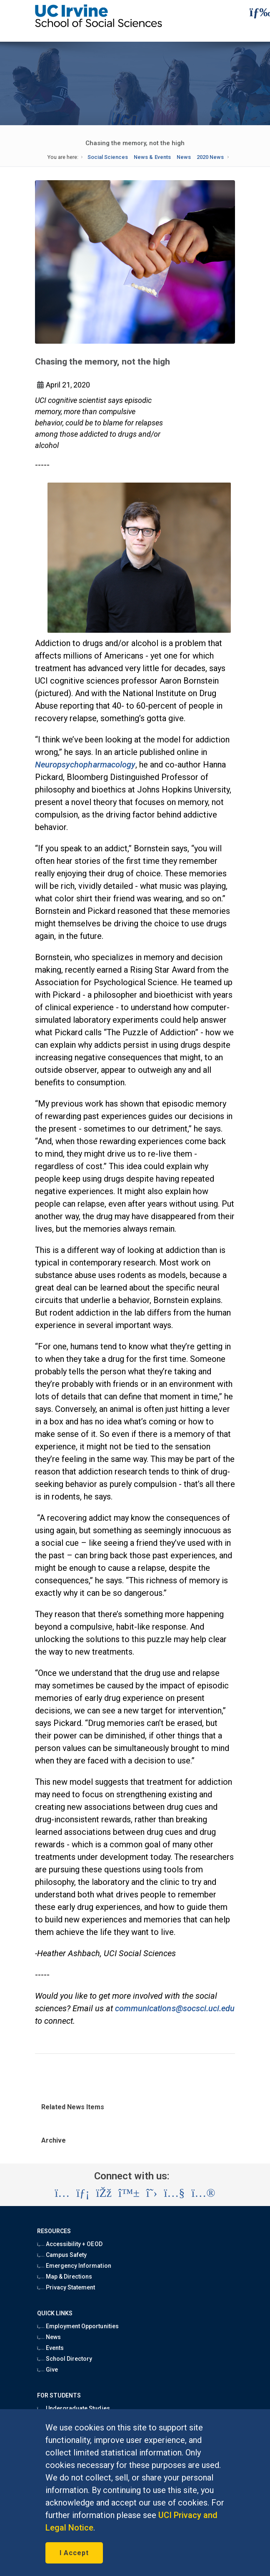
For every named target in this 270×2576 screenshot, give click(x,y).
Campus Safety (62, 2254)
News (184, 157)
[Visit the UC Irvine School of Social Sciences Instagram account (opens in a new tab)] (62, 2193)
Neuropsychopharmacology (85, 765)
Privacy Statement (66, 2287)
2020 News (210, 157)
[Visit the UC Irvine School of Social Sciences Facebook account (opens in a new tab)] (104, 2193)
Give (47, 2369)
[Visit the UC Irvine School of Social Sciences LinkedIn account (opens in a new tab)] (82, 2193)
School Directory (64, 2358)
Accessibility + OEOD (69, 2244)
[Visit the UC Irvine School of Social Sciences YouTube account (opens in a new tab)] (174, 2193)
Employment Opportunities (78, 2326)
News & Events (152, 157)
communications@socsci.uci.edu (175, 2008)
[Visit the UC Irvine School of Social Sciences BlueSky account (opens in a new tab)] (129, 2193)
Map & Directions (64, 2276)
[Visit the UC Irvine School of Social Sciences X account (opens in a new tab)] (152, 2193)
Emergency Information (74, 2265)
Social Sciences (108, 157)
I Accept (74, 2553)
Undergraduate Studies (73, 2408)
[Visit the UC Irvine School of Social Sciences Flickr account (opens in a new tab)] (203, 2193)
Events (50, 2348)
